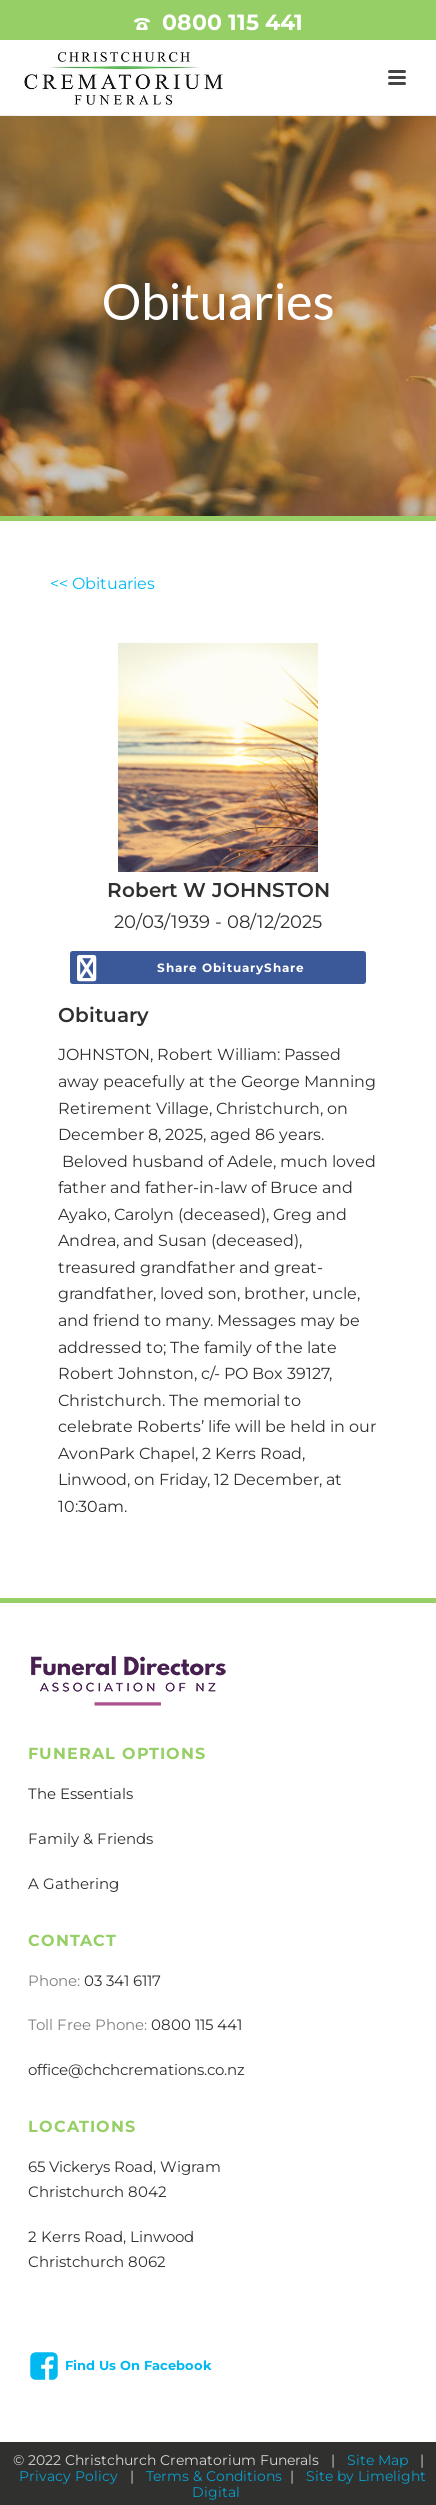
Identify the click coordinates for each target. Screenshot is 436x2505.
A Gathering (73, 1883)
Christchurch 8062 (97, 2261)
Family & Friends (90, 1838)
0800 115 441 (232, 22)
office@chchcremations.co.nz (136, 2069)
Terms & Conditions (214, 2476)
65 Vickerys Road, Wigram (124, 2166)
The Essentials (80, 1793)
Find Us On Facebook (138, 2365)
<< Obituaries (102, 583)
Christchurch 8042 (97, 2191)
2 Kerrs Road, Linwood (111, 2236)
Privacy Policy (70, 2476)
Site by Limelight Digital (309, 2484)
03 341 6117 (122, 1980)
